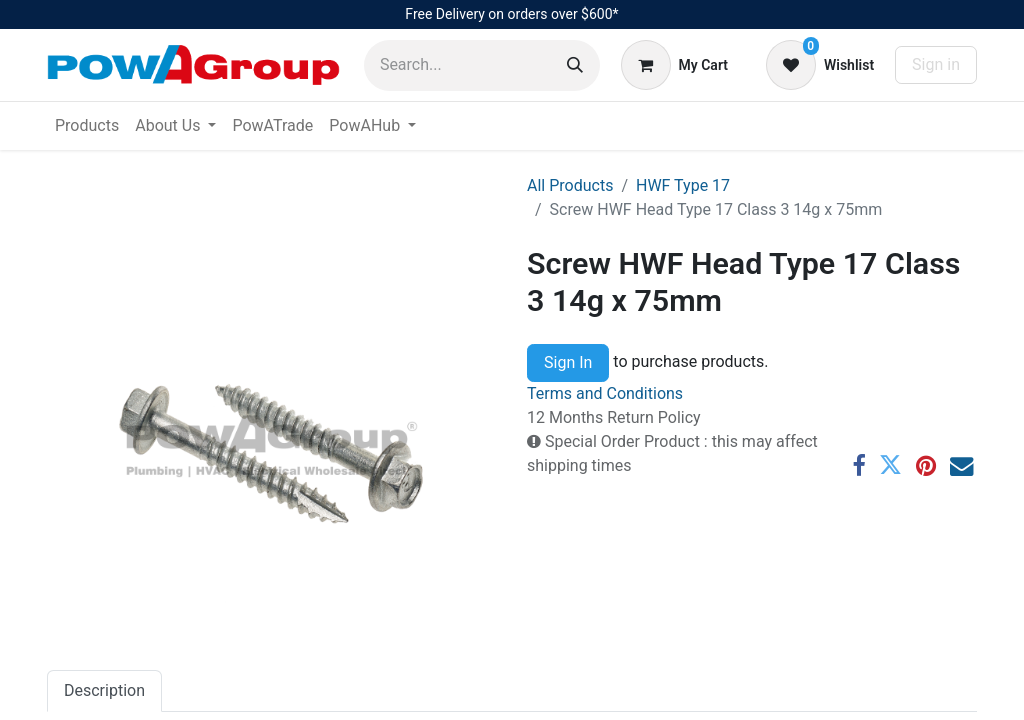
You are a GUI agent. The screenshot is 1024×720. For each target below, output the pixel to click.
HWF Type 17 (683, 185)
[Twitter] (890, 465)
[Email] (961, 465)
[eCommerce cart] (674, 65)
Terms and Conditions (605, 393)
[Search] (575, 65)
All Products (570, 185)
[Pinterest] (926, 465)
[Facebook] (858, 465)
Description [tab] (104, 690)
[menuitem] (87, 126)
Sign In (568, 362)
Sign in (936, 64)
